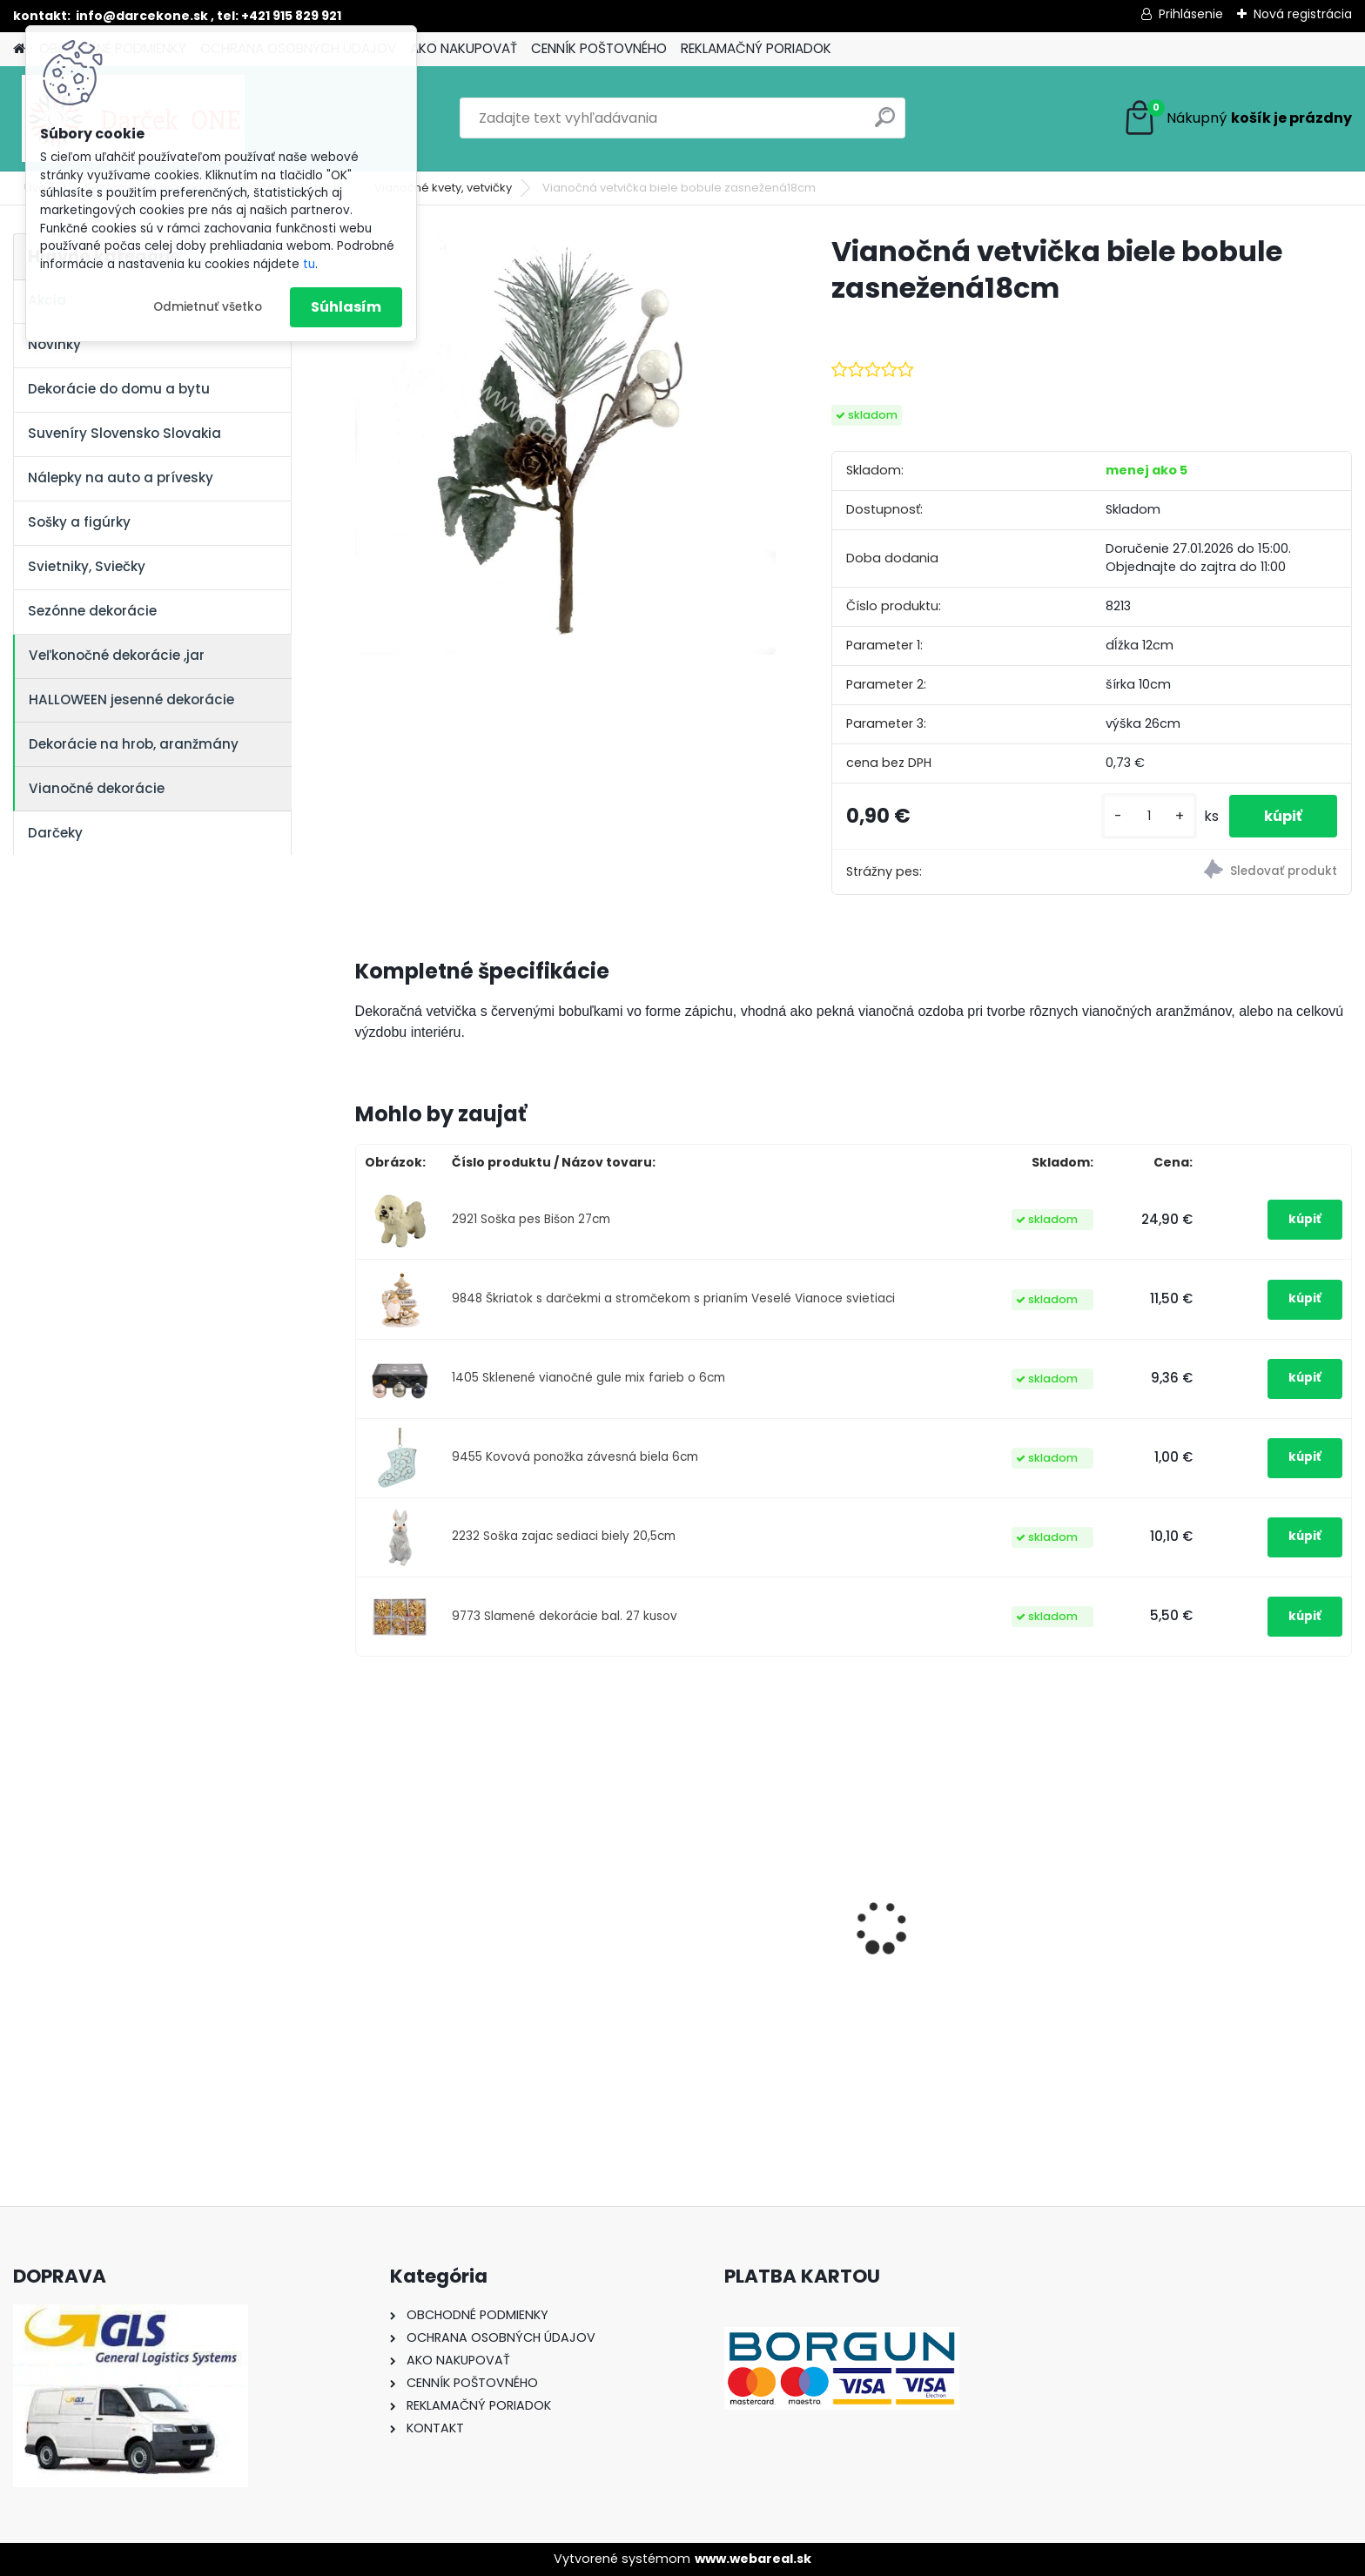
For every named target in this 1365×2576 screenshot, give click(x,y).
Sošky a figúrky (79, 522)
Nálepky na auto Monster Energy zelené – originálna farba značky (709, 1897)
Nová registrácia (1303, 14)
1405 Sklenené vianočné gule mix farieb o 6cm (588, 1377)
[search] (885, 124)
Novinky (54, 344)
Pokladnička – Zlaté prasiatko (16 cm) (1225, 1933)
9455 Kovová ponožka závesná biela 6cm (575, 1457)
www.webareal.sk (753, 2558)
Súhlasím (346, 307)
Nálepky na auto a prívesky (120, 477)
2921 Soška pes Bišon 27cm (531, 1219)
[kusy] (1149, 816)
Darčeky (55, 833)
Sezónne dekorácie (92, 611)
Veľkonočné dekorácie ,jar (117, 655)
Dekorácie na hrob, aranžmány (134, 744)
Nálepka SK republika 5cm (960, 1929)
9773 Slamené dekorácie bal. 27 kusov (564, 1616)
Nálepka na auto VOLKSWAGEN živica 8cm (473, 1938)
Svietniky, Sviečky (86, 566)
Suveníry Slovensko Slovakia (124, 433)
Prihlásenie (1191, 14)
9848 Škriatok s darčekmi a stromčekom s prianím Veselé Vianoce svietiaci (673, 1298)
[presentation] (363, 1897)
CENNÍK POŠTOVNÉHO (599, 48)
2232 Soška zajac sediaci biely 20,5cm (564, 1536)
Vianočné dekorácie (97, 788)
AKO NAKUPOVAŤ (463, 48)
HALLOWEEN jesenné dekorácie (131, 699)
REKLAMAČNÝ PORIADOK (756, 48)
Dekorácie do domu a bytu (119, 389)
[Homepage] (19, 49)
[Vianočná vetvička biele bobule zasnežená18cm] (565, 443)
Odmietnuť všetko (207, 307)
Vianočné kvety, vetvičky (443, 187)
